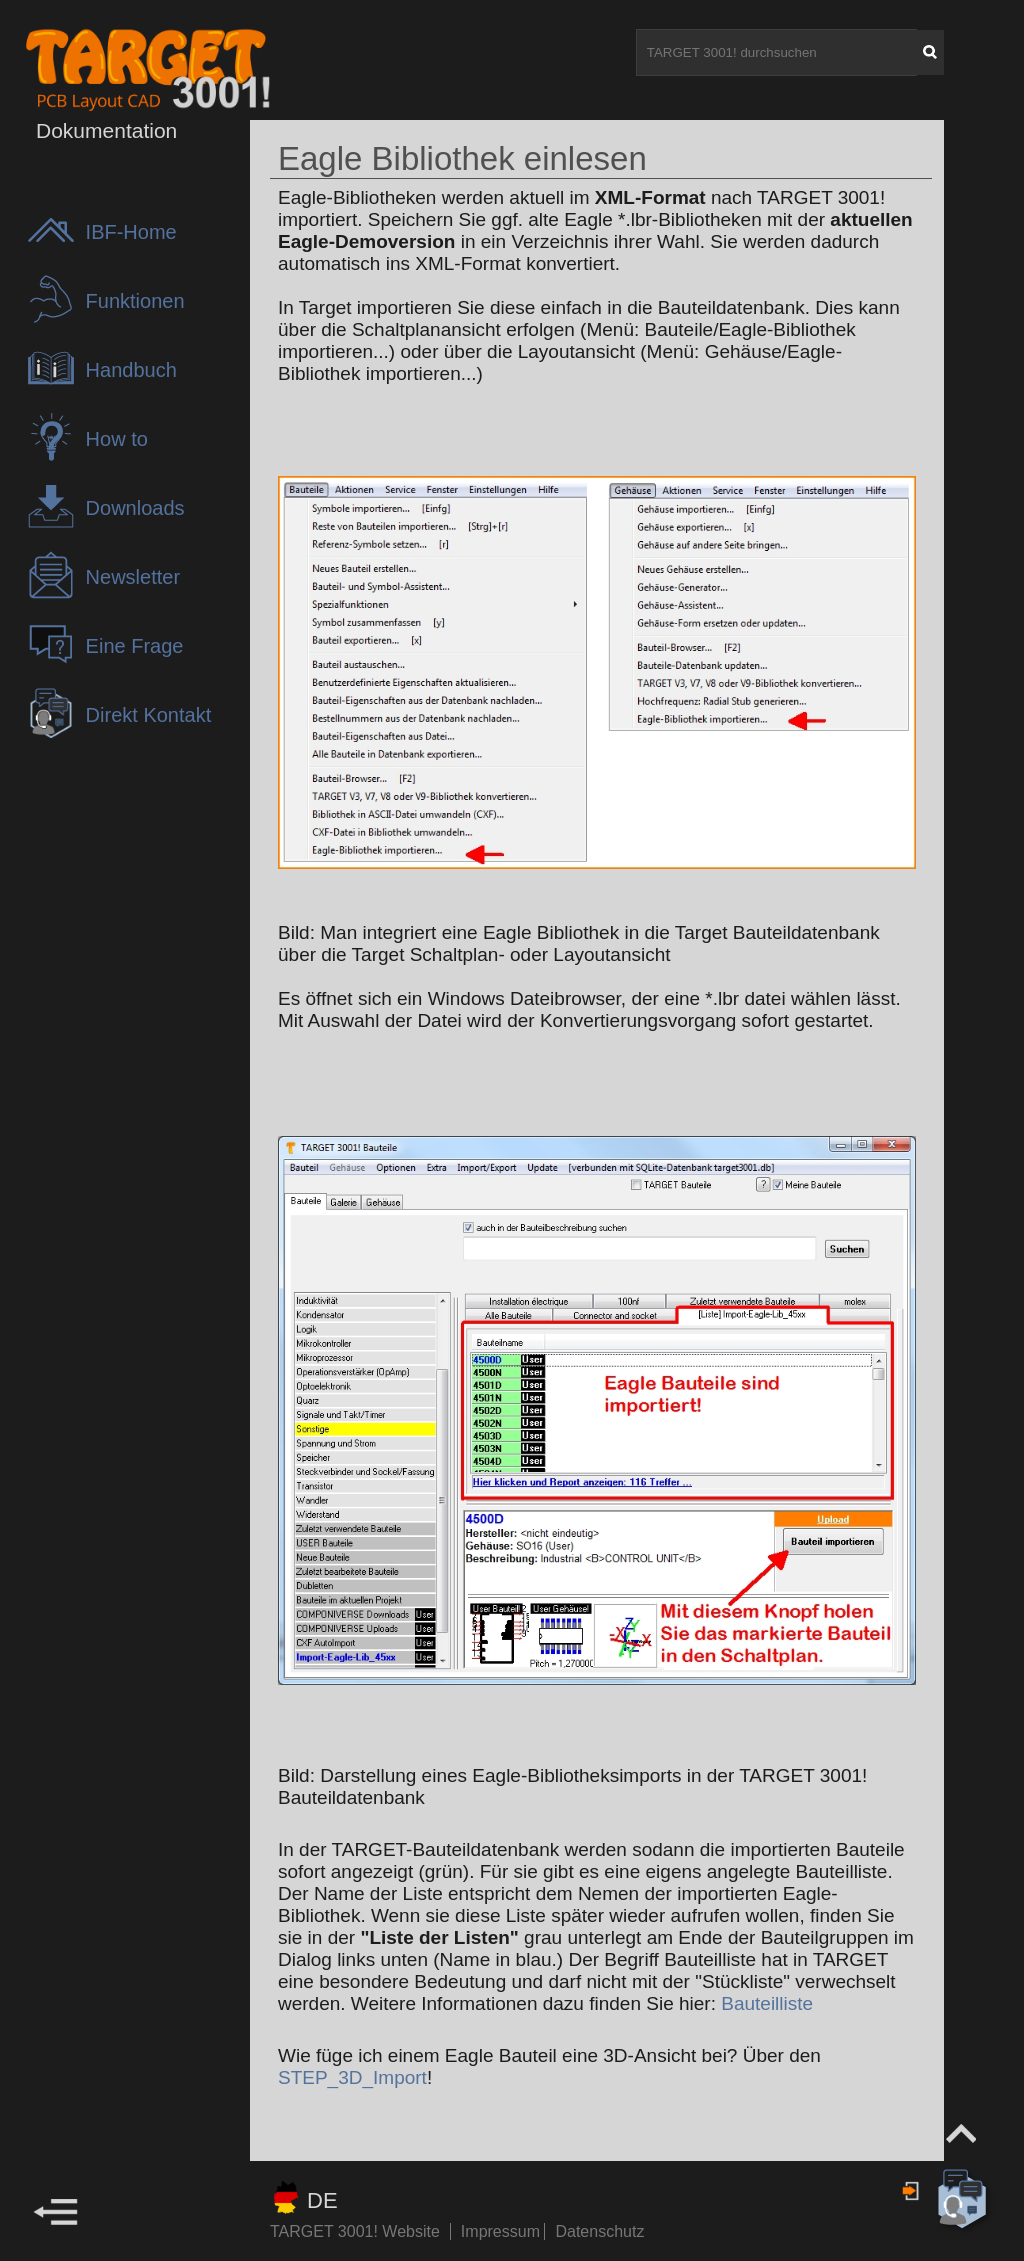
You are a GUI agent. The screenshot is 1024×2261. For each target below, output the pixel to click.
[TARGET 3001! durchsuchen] (777, 52)
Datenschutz (599, 2231)
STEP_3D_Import (352, 2077)
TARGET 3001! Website (355, 2231)
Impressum (503, 2231)
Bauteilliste (767, 2003)
